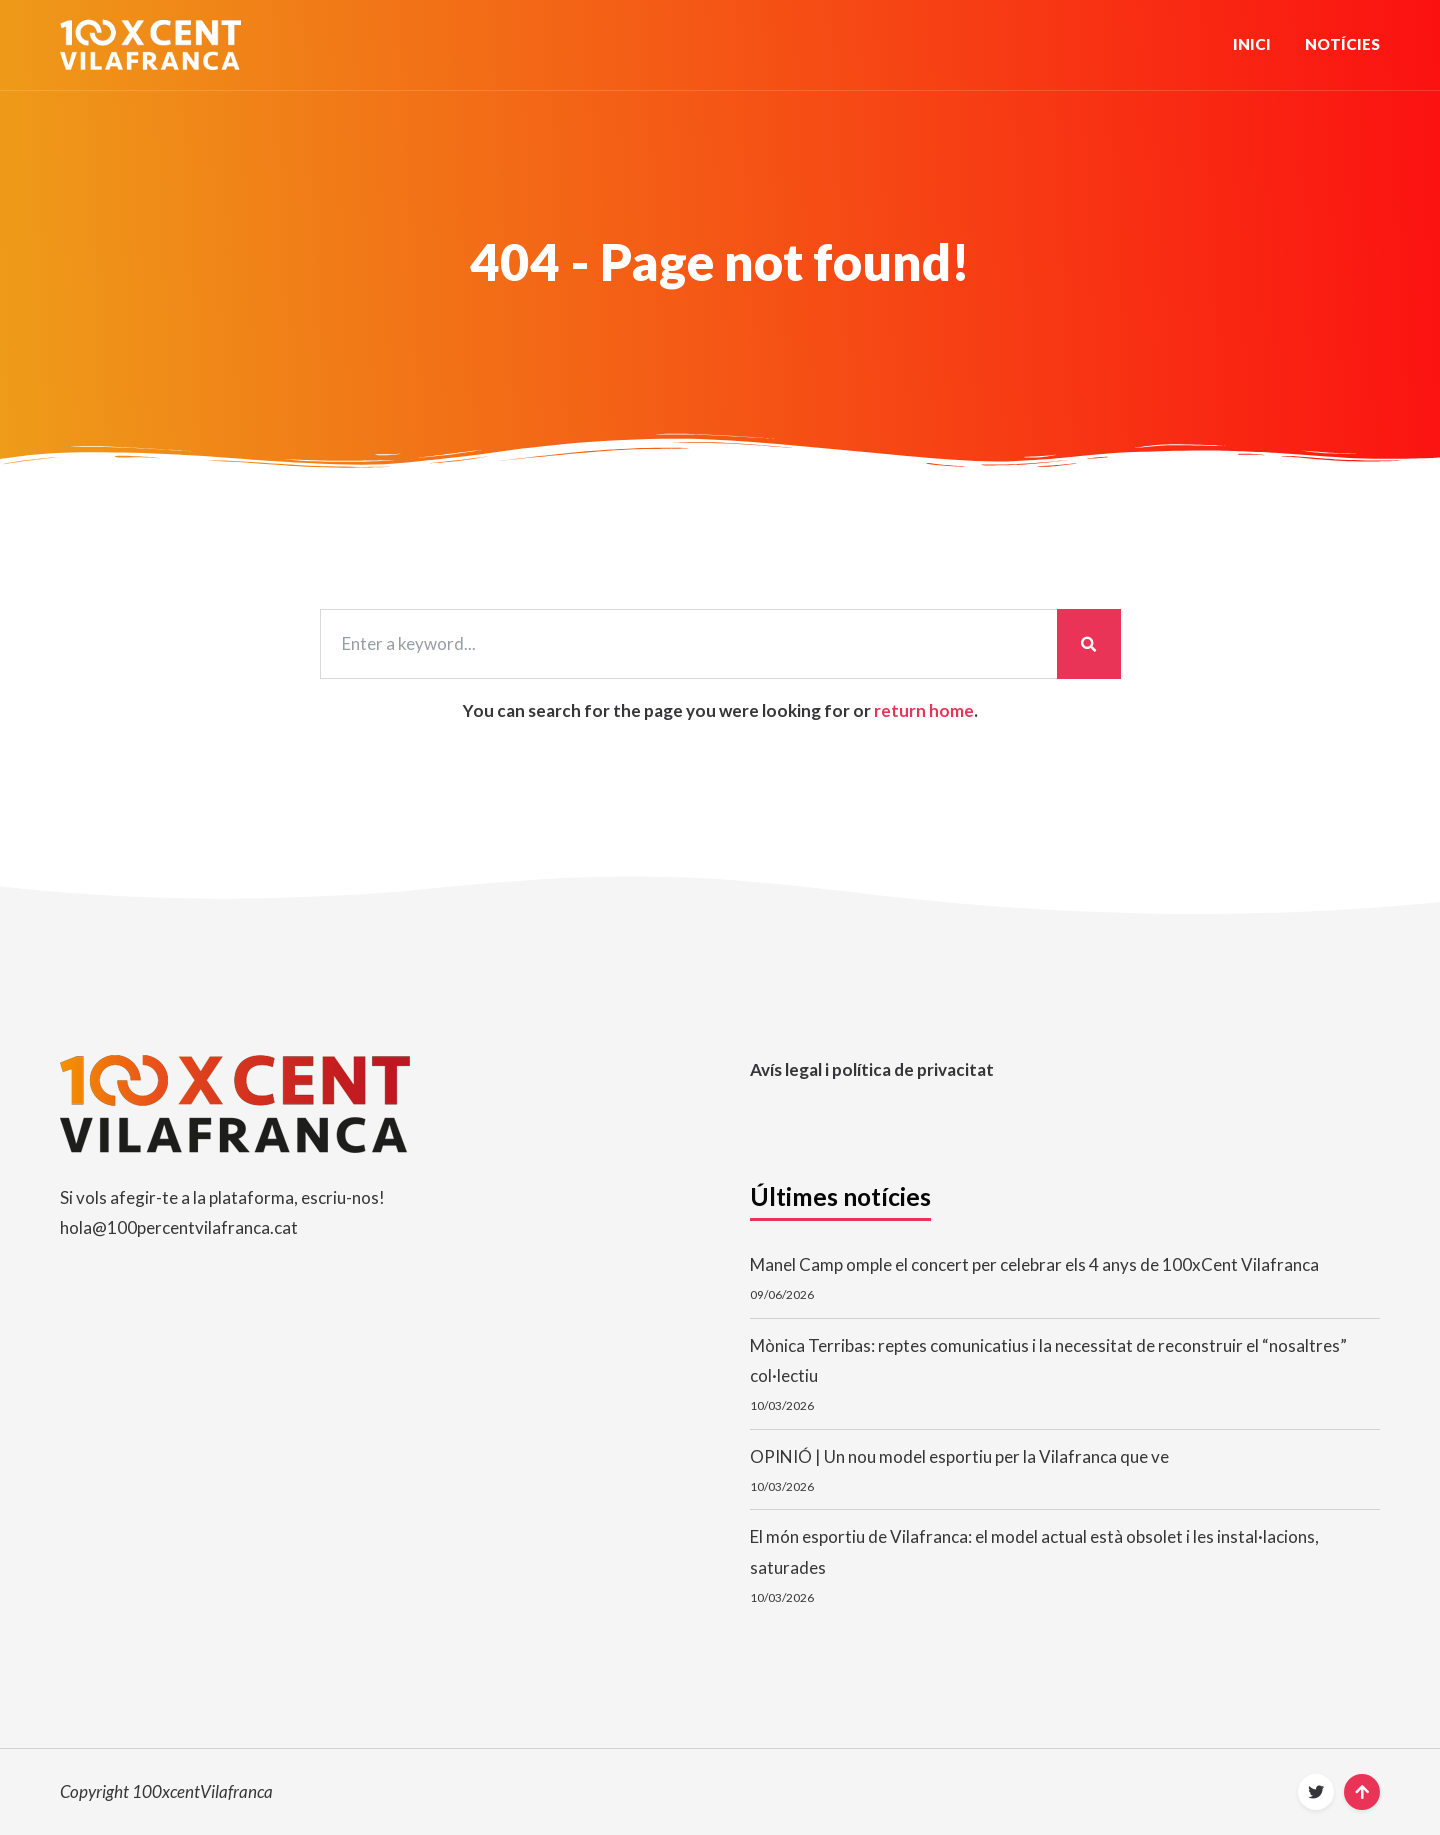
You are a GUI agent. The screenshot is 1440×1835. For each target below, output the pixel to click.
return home (924, 710)
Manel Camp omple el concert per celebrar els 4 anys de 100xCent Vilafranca (1034, 1264)
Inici (1252, 44)
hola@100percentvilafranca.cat (179, 1227)
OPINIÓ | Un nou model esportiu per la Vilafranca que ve (959, 1456)
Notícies (1342, 44)
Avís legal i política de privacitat (872, 1069)
